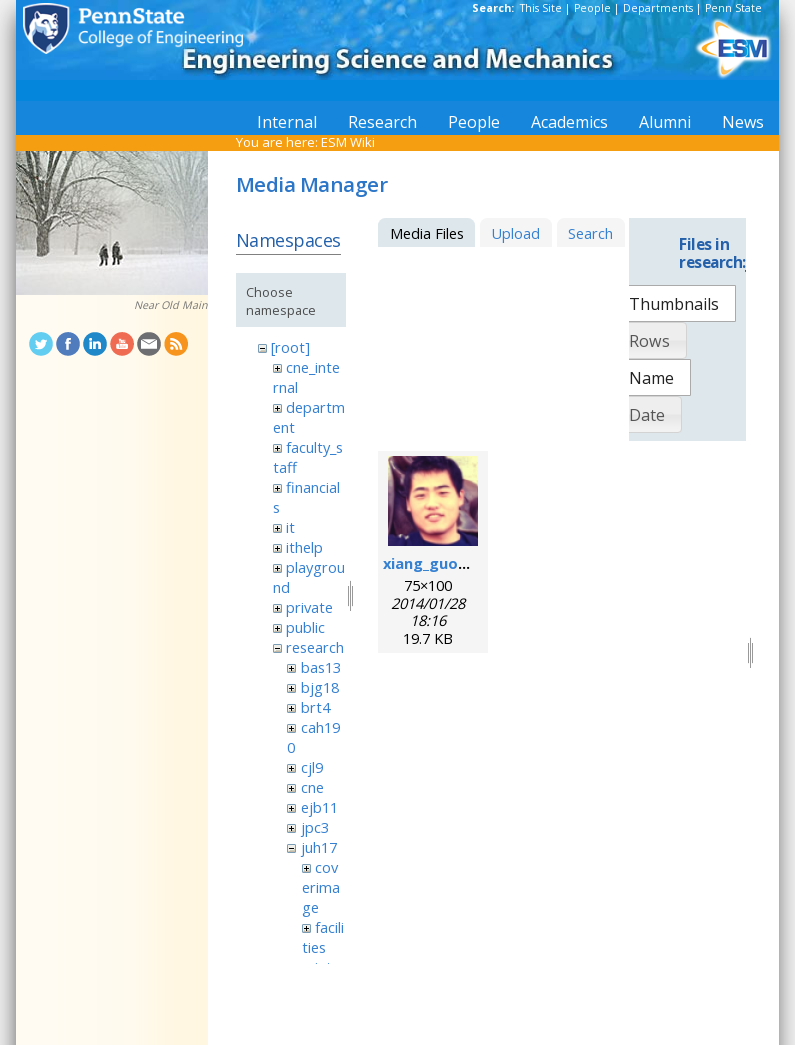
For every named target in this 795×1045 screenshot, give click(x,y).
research (315, 647)
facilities (323, 937)
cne (312, 787)
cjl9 (312, 767)
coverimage (321, 887)
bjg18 (320, 687)
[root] (290, 347)
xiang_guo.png (436, 563)
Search (590, 233)
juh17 (319, 847)
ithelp (304, 547)
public (305, 627)
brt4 (315, 707)
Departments (658, 8)
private (309, 607)
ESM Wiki (348, 142)
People (592, 8)
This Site (541, 8)
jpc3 (315, 827)
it (290, 527)
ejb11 (319, 807)
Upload (515, 233)
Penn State (733, 8)
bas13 (321, 667)
